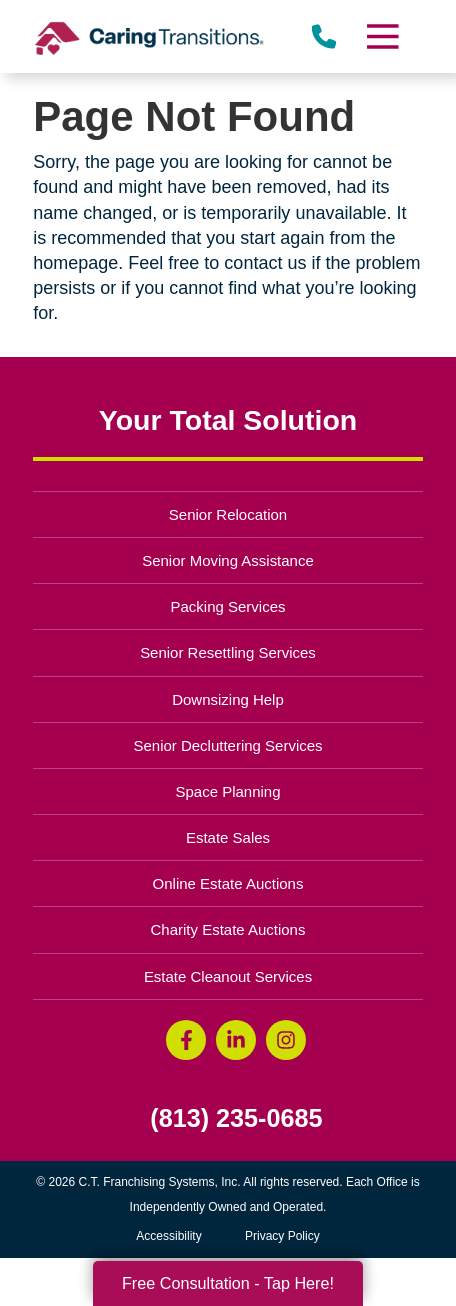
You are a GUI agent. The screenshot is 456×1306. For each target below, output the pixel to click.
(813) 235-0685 (236, 1118)
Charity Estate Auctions (228, 929)
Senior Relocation (228, 514)
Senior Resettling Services (228, 652)
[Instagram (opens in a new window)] (286, 1040)
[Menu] (381, 36)
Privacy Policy (282, 1236)
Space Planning (228, 791)
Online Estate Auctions (228, 883)
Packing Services (228, 606)
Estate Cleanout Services (228, 976)
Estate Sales (228, 837)
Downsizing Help (228, 699)
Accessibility (168, 1236)
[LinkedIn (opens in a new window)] (236, 1040)
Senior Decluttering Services (227, 745)
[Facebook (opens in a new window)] (186, 1040)
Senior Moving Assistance (228, 560)
